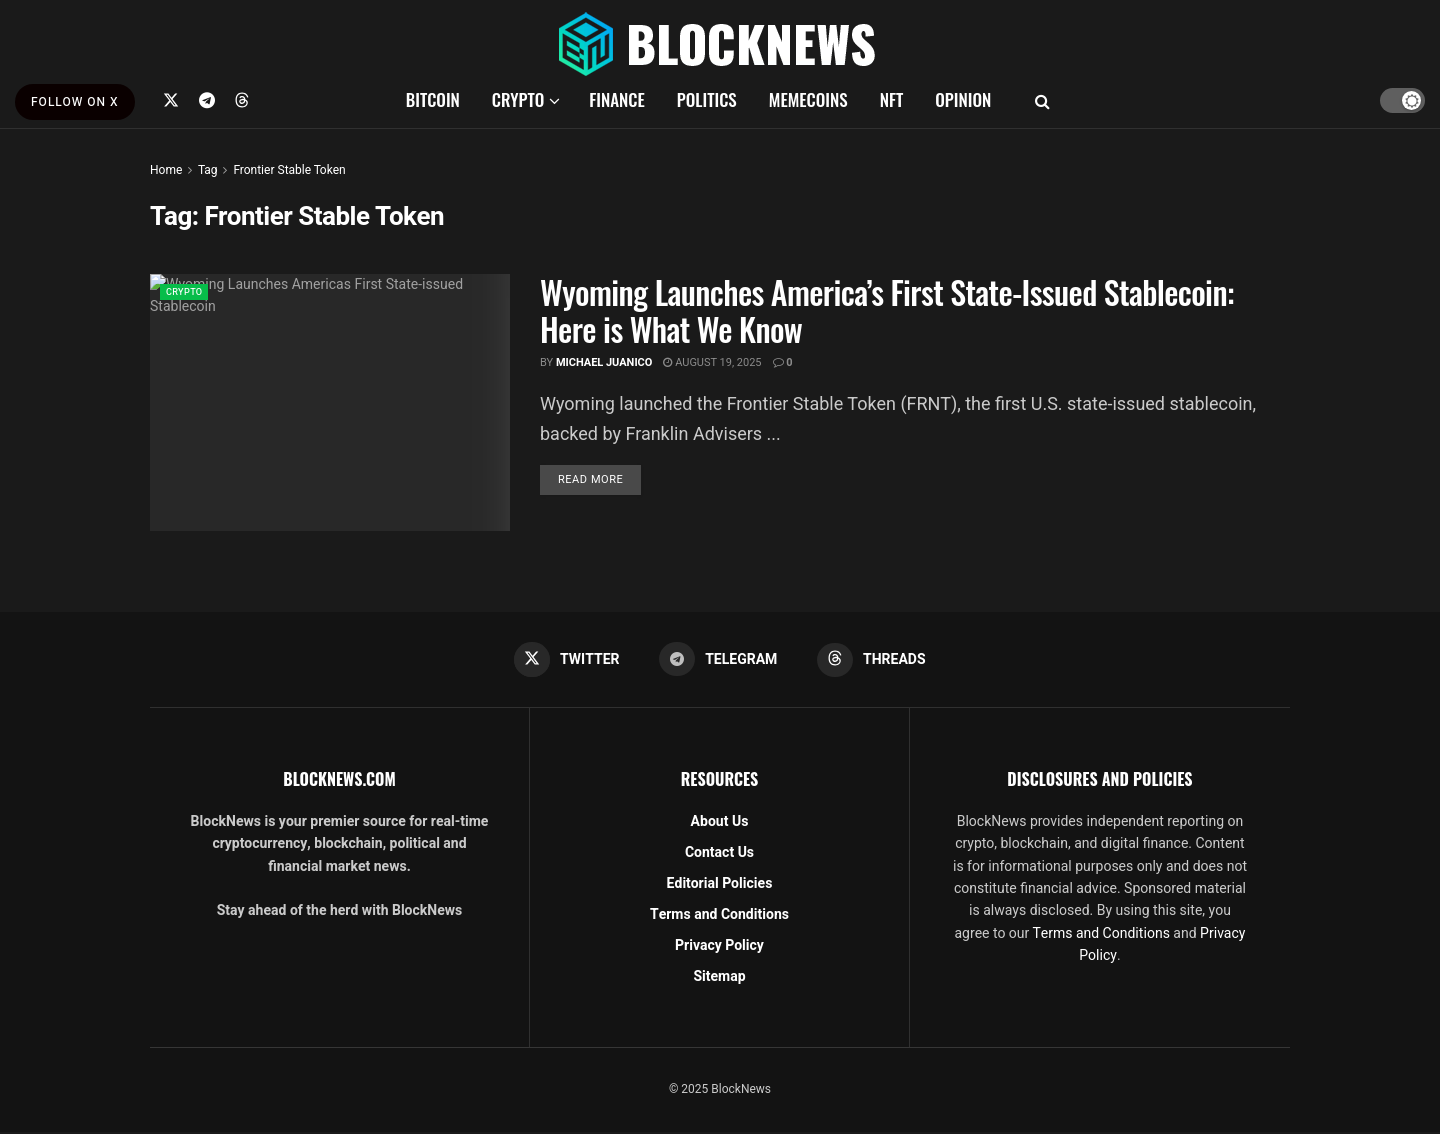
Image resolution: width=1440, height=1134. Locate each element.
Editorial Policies (720, 885)
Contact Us (719, 854)
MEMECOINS (808, 99)
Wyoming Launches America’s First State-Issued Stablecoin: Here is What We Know (887, 310)
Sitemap (719, 978)
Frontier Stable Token (289, 170)
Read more (599, 479)
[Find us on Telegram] (207, 100)
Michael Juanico (604, 362)
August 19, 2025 (712, 362)
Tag (207, 170)
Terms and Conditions (719, 916)
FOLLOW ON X (75, 102)
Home (166, 170)
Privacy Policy (719, 947)
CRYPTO (518, 99)
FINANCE (617, 99)
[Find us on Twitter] (171, 100)
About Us (720, 823)
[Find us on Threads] (242, 100)
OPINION (963, 99)
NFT (892, 99)
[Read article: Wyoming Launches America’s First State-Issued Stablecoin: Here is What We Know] (330, 402)
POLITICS (707, 99)
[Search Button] (1042, 100)
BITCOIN (433, 99)
